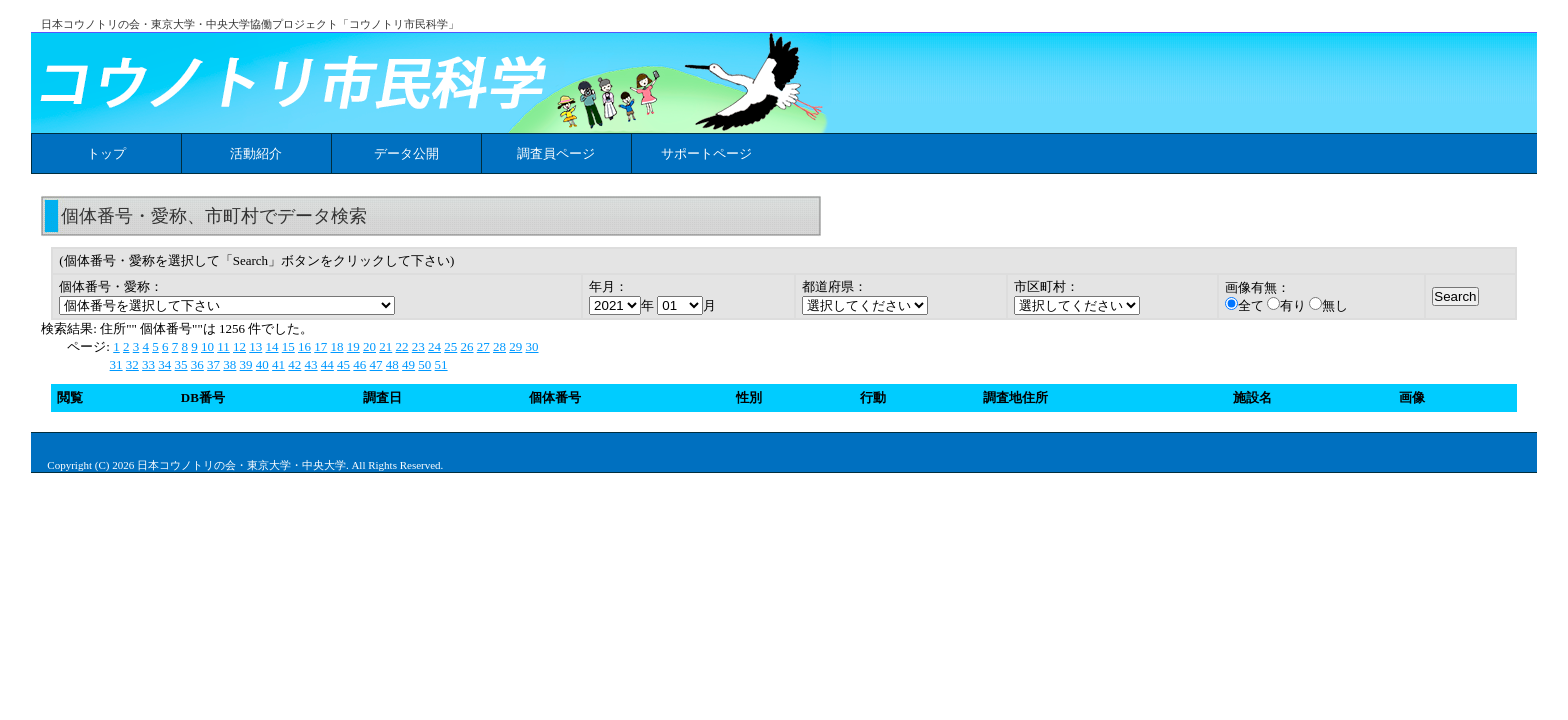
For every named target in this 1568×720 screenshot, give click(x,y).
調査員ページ (556, 153)
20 (369, 346)
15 (288, 346)
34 (164, 364)
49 (408, 364)
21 (385, 346)
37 (213, 364)
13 (255, 346)
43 (311, 364)
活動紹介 (256, 153)
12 (239, 346)
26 (467, 346)
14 (272, 346)
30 (532, 346)
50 (424, 364)
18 (337, 346)
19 (353, 346)
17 (320, 346)
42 (294, 364)
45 (343, 364)
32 (132, 364)
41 (278, 364)
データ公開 (406, 153)
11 (223, 346)
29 (515, 346)
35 (181, 364)
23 (418, 346)
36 (197, 364)
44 (327, 364)
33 (148, 364)
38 (229, 364)
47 (376, 364)
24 (434, 346)
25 (450, 346)
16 (304, 346)
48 (392, 364)
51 (441, 364)
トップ (106, 153)
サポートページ (706, 153)
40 (262, 364)
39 (246, 364)
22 (402, 346)
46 (359, 364)
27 (483, 346)
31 (116, 364)
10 (207, 346)
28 (499, 346)
